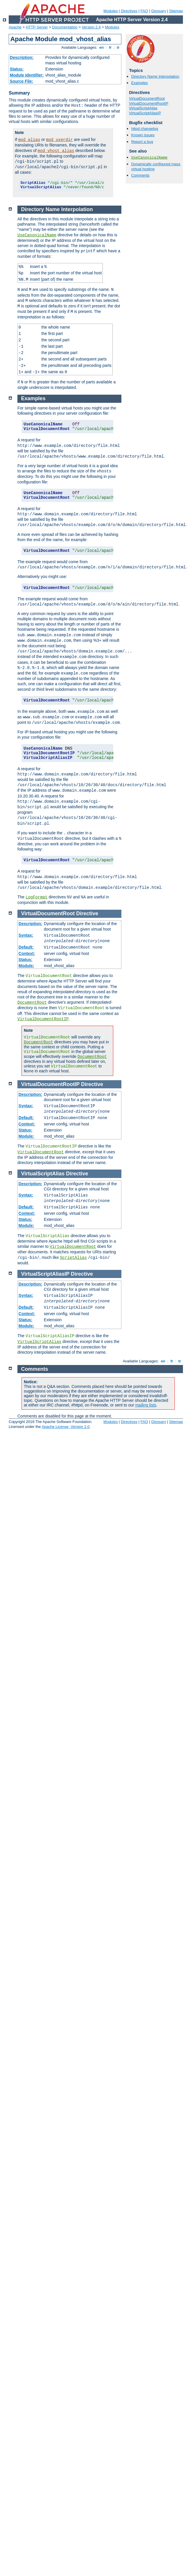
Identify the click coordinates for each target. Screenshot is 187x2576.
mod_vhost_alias (56, 150)
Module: (26, 965)
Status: (17, 69)
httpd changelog (144, 128)
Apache (15, 27)
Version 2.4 (91, 27)
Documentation (64, 27)
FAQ (144, 11)
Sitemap (176, 11)
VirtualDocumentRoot (147, 98)
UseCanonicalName (149, 157)
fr (110, 47)
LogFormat (37, 897)
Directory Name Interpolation (155, 76)
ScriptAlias (73, 1257)
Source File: (21, 81)
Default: (26, 947)
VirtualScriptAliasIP (145, 113)
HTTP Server (37, 27)
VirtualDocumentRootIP (148, 103)
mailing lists (145, 1405)
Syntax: (26, 935)
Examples (139, 83)
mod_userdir (59, 139)
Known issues (142, 135)
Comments (140, 175)
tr (118, 47)
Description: (22, 57)
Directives (129, 11)
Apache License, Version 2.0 (65, 1426)
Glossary (158, 11)
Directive (87, 913)
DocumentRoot (32, 1002)
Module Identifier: (27, 75)
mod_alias (29, 139)
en (101, 47)
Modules (110, 11)
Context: (27, 953)
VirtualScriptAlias (143, 108)
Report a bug (142, 141)
